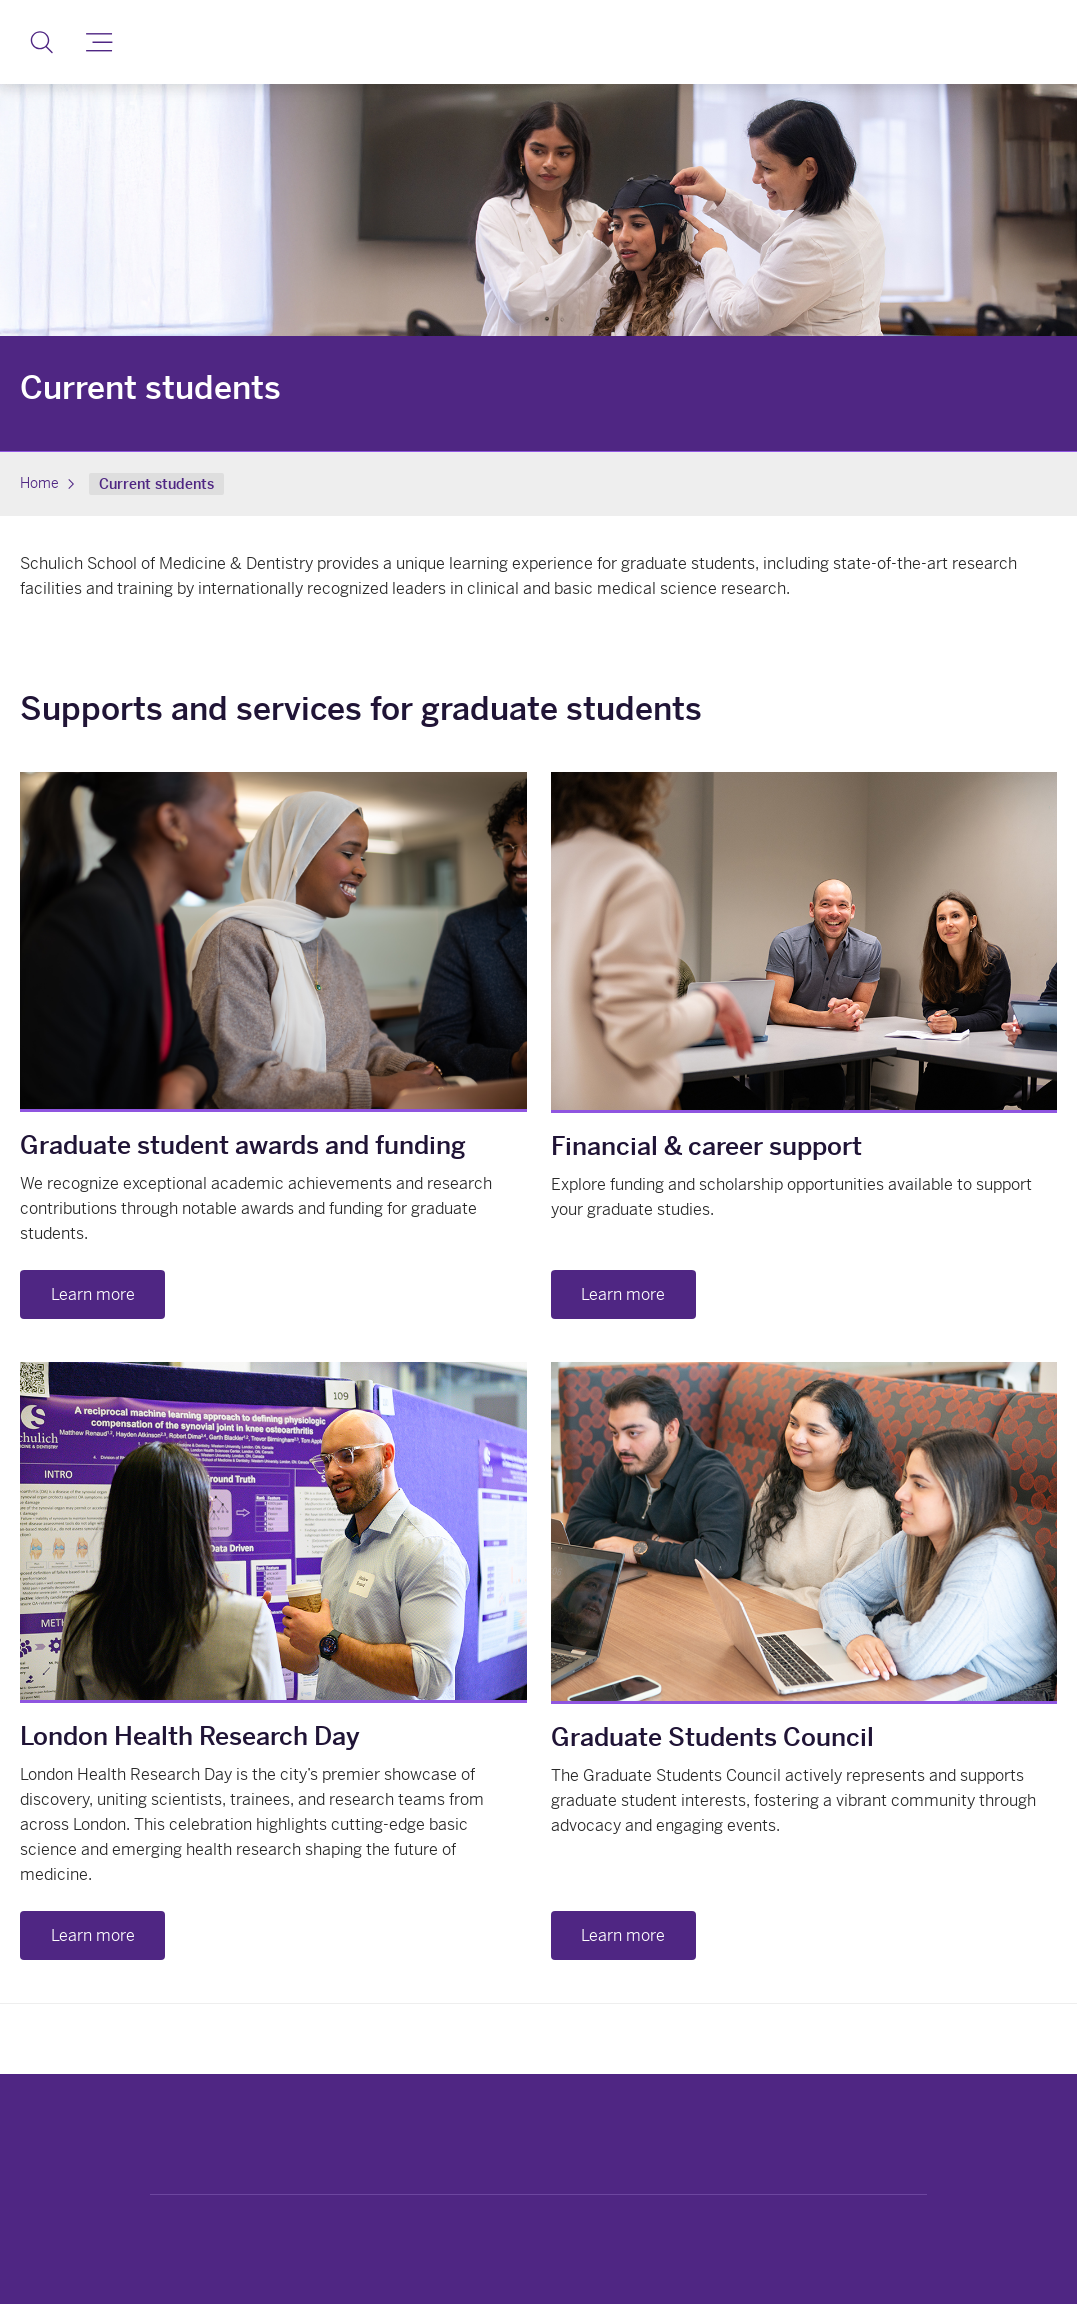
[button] (41, 42)
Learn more (93, 1294)
